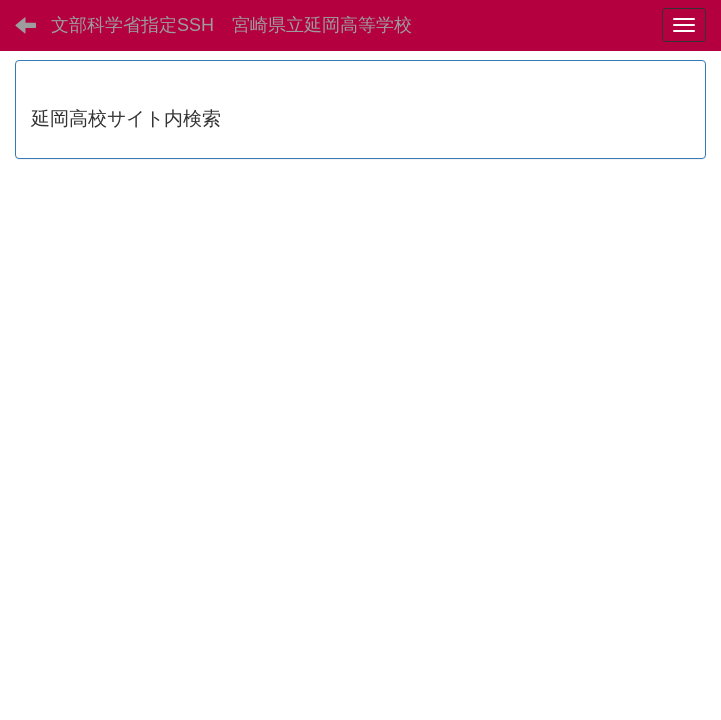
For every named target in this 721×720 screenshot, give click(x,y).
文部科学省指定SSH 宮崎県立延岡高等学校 (231, 25)
